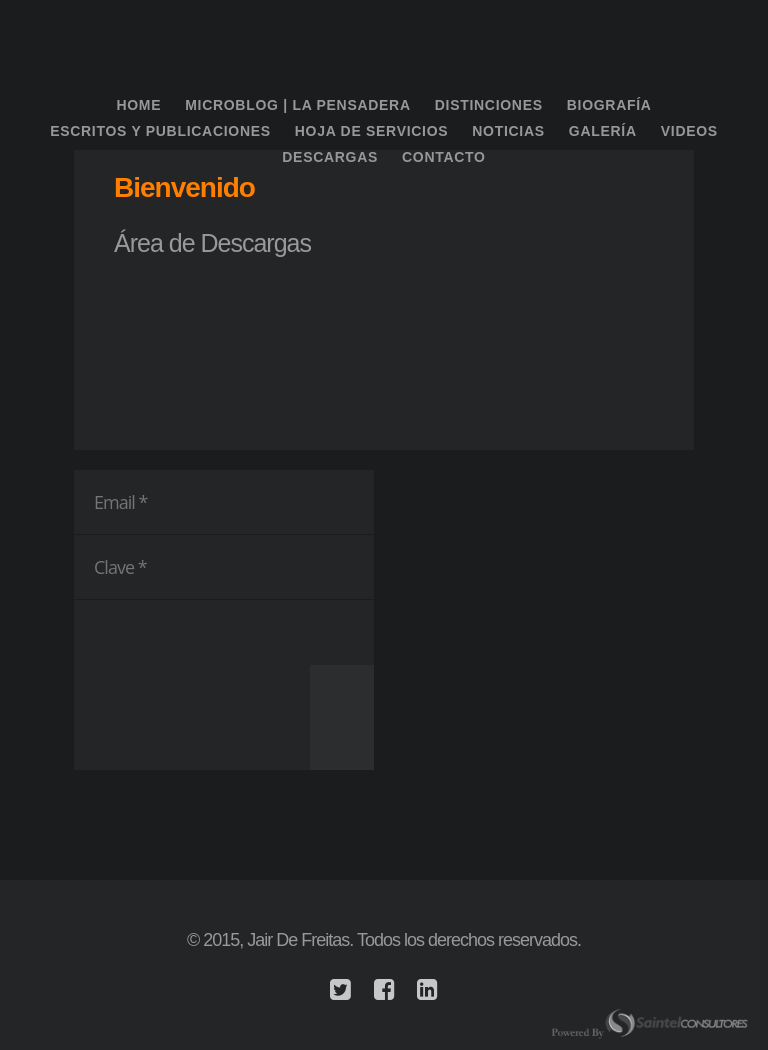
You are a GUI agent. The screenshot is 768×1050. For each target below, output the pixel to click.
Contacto (444, 157)
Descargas (330, 157)
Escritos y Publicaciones (160, 131)
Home (138, 105)
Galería (603, 131)
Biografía (609, 105)
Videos (689, 131)
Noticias (508, 131)
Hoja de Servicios (372, 131)
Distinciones (489, 105)
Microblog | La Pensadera (298, 105)
